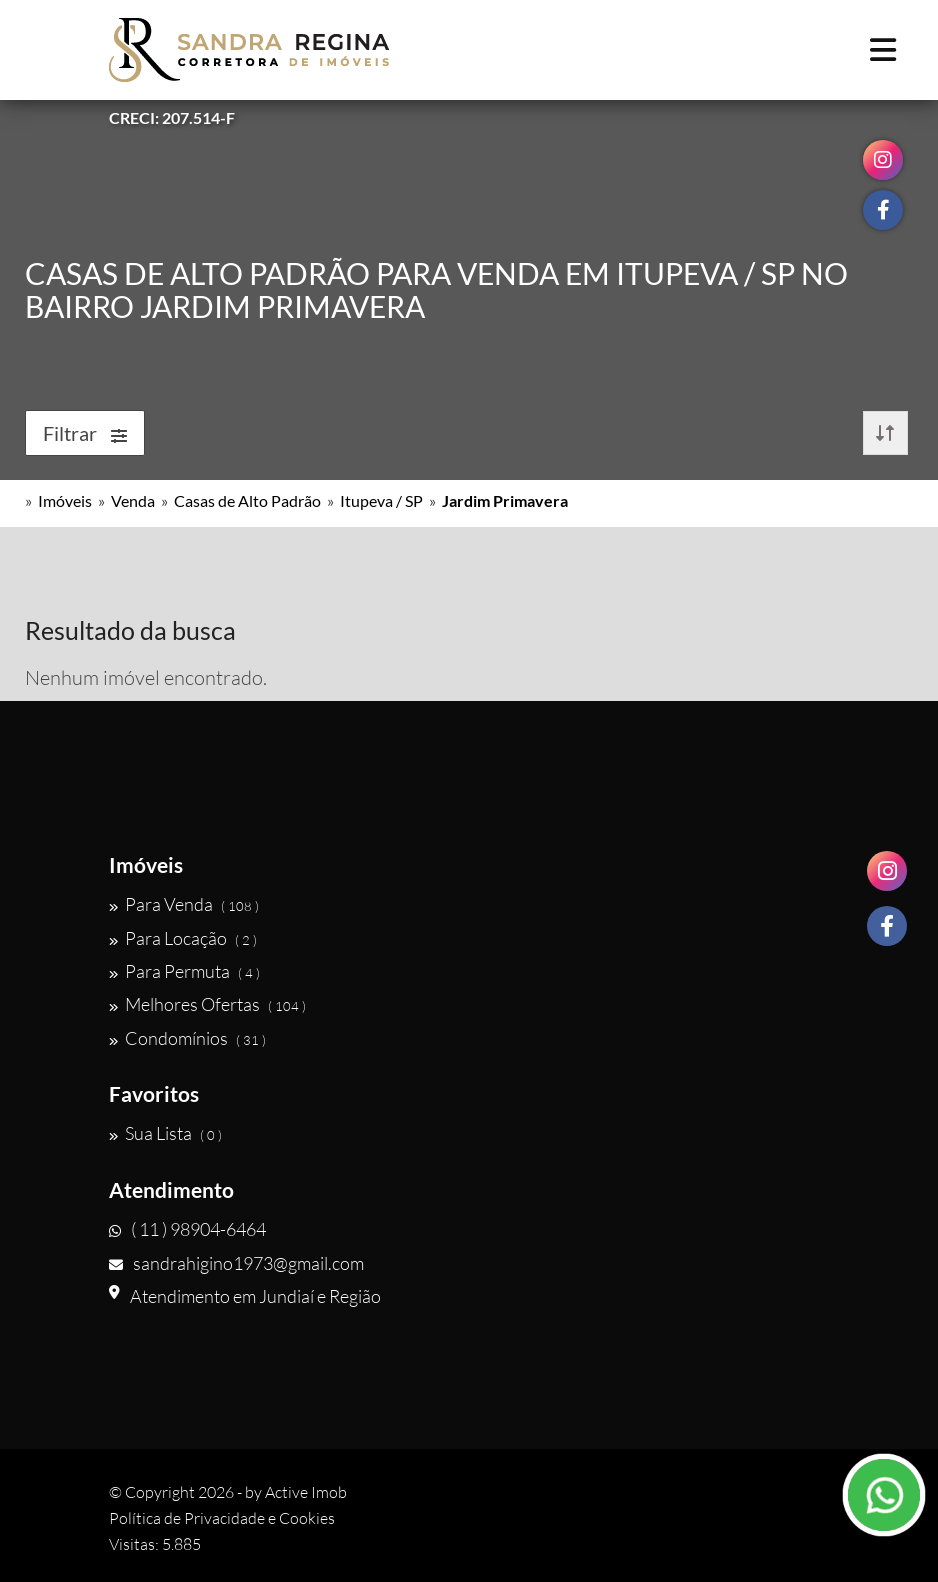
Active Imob (306, 1492)
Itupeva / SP (381, 500)
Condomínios (187, 1038)
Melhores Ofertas (207, 1004)
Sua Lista (165, 1133)
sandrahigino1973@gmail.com (236, 1263)
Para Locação (183, 938)
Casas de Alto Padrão (247, 500)
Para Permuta (184, 971)
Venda (133, 500)
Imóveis (65, 500)
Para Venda (184, 904)
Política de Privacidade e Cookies (222, 1518)
